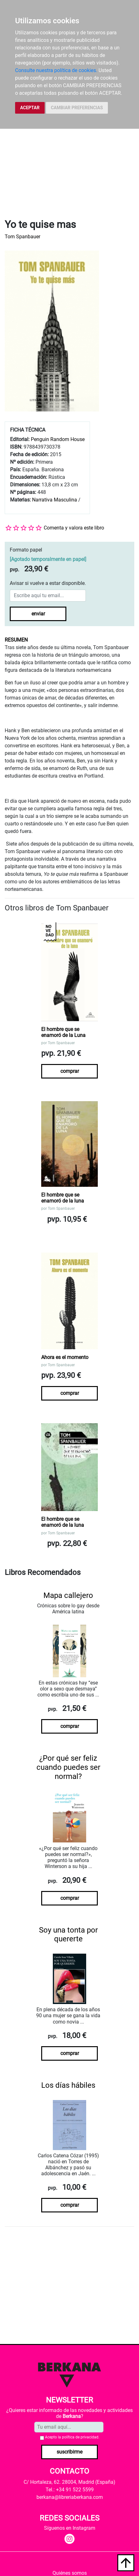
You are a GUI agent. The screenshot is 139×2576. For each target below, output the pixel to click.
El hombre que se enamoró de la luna (62, 1198)
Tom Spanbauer (22, 237)
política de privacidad (80, 2437)
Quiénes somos (70, 2573)
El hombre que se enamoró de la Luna (63, 1032)
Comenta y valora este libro (74, 528)
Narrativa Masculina (54, 500)
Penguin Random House (58, 439)
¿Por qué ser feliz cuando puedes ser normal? (68, 1767)
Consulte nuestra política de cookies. (56, 70)
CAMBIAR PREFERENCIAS (77, 107)
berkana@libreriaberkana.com (69, 2497)
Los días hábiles (68, 2085)
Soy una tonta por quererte (68, 1935)
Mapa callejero (68, 1595)
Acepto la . (72, 2437)
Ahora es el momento (64, 1357)
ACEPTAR (30, 107)
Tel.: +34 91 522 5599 (70, 2490)
